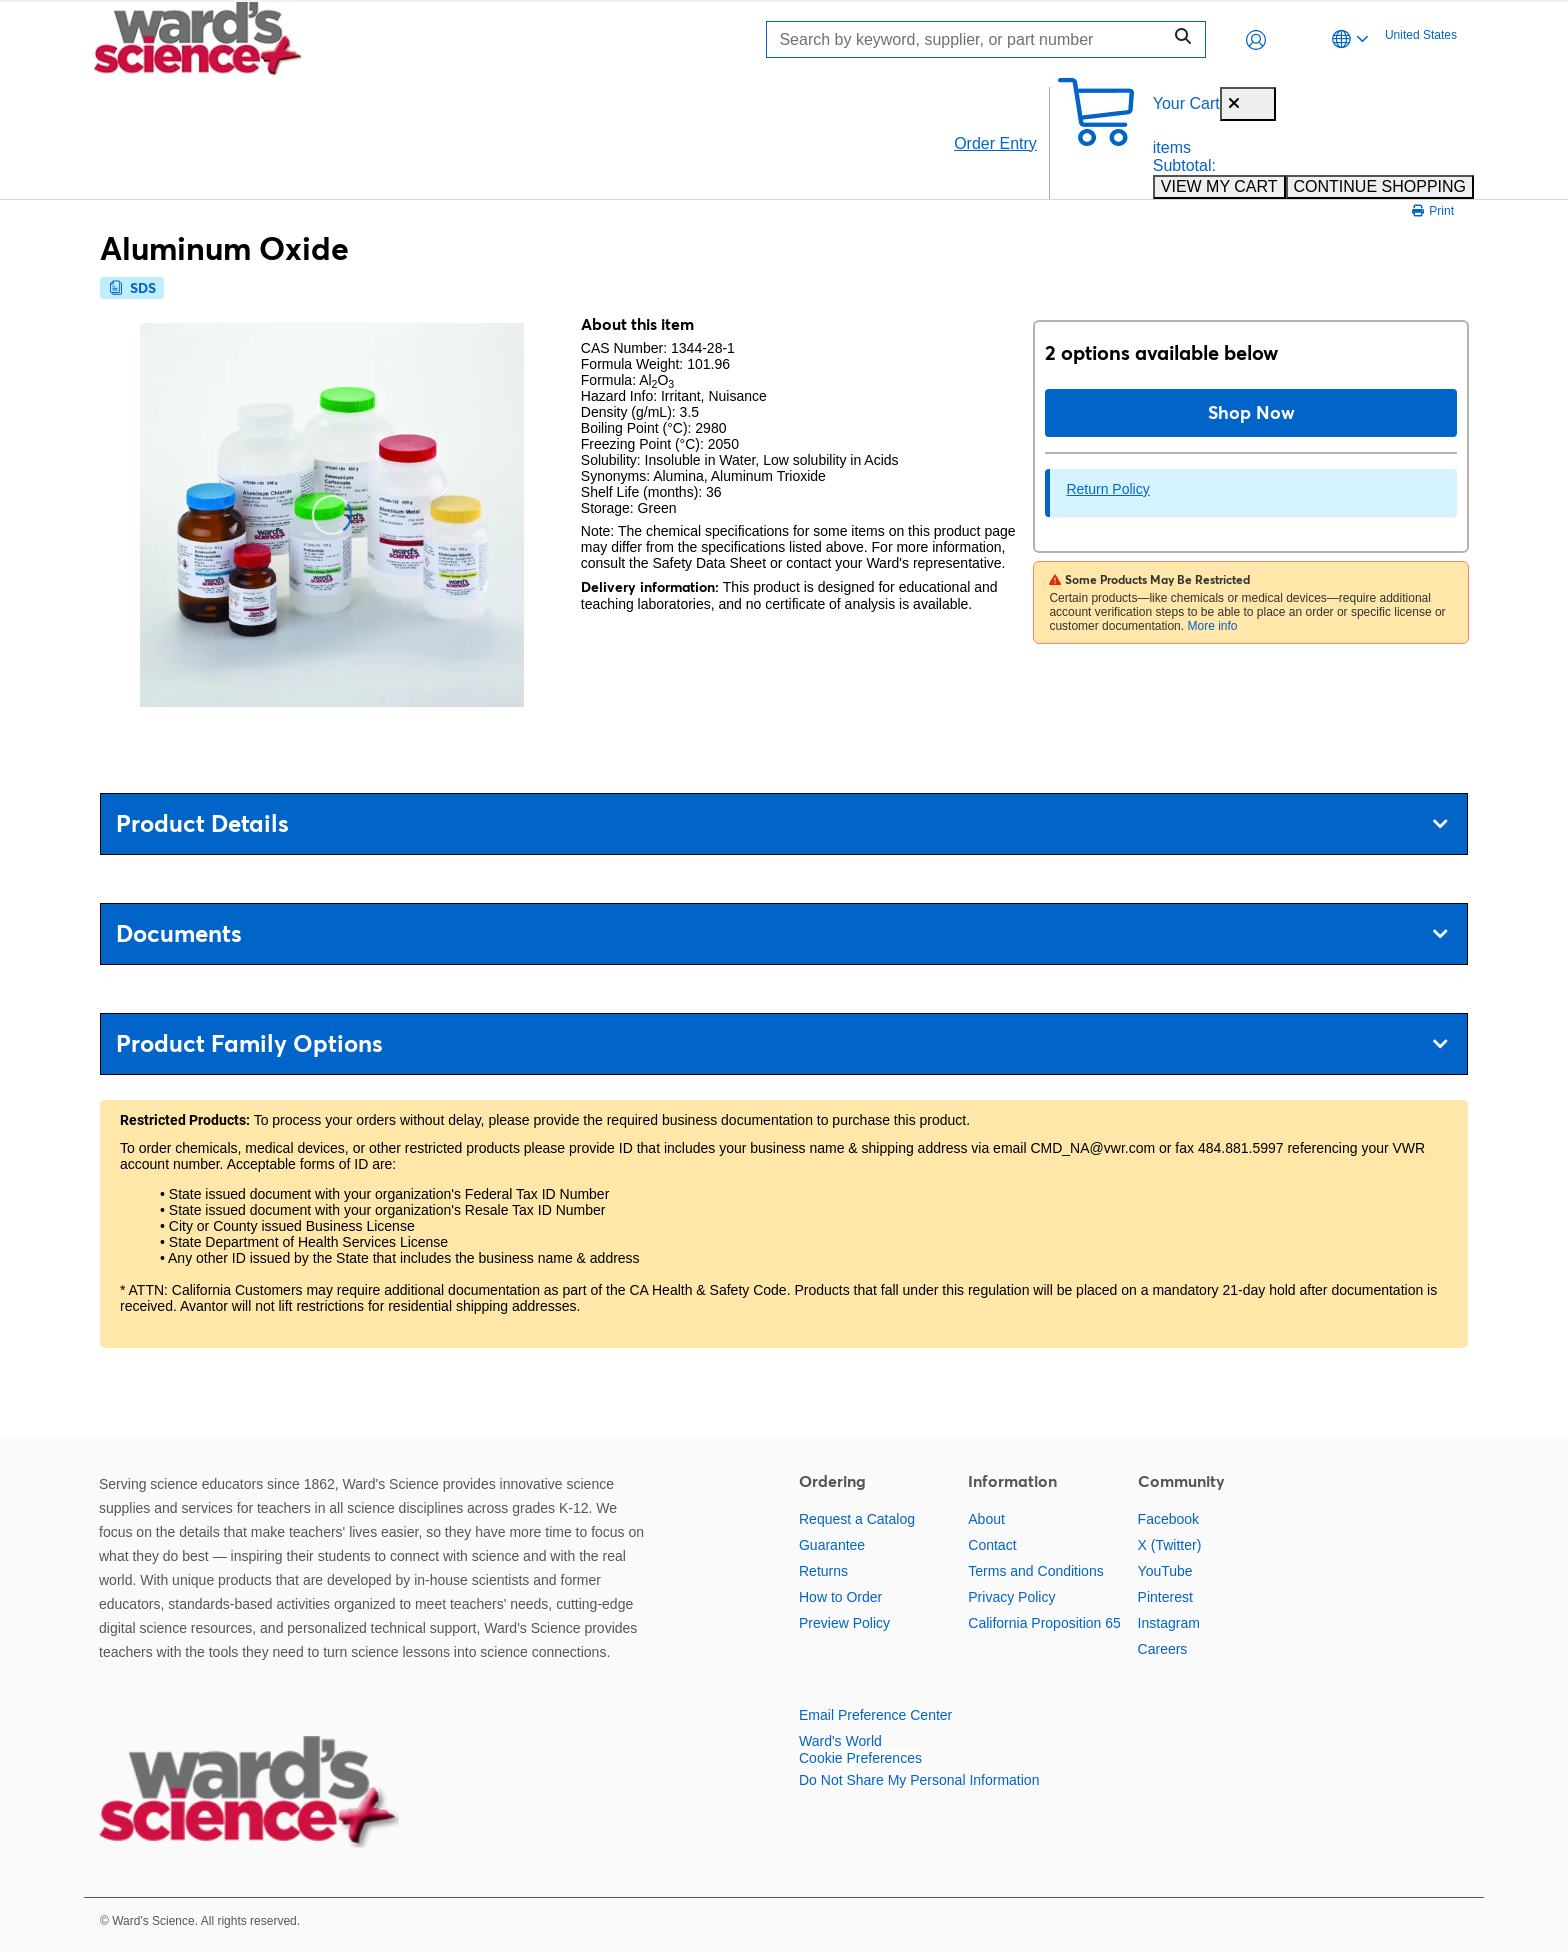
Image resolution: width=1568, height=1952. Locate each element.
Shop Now (1251, 412)
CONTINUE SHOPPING (1380, 186)
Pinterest (1165, 1597)
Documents (781, 933)
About (986, 1519)
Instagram (1169, 1623)
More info (1212, 626)
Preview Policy (844, 1623)
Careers (1163, 1649)
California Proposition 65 (1044, 1623)
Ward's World (840, 1741)
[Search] (969, 39)
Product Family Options (781, 1043)
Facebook (1168, 1519)
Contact (992, 1545)
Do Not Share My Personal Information (919, 1780)
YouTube (1165, 1571)
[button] (1256, 40)
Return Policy (1107, 489)
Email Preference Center (875, 1715)
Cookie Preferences (860, 1758)
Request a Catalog (857, 1519)
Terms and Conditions (1035, 1571)
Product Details (781, 823)
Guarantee (832, 1545)
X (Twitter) (1170, 1545)
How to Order (840, 1597)
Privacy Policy (1011, 1597)
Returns (823, 1571)
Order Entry (995, 143)
